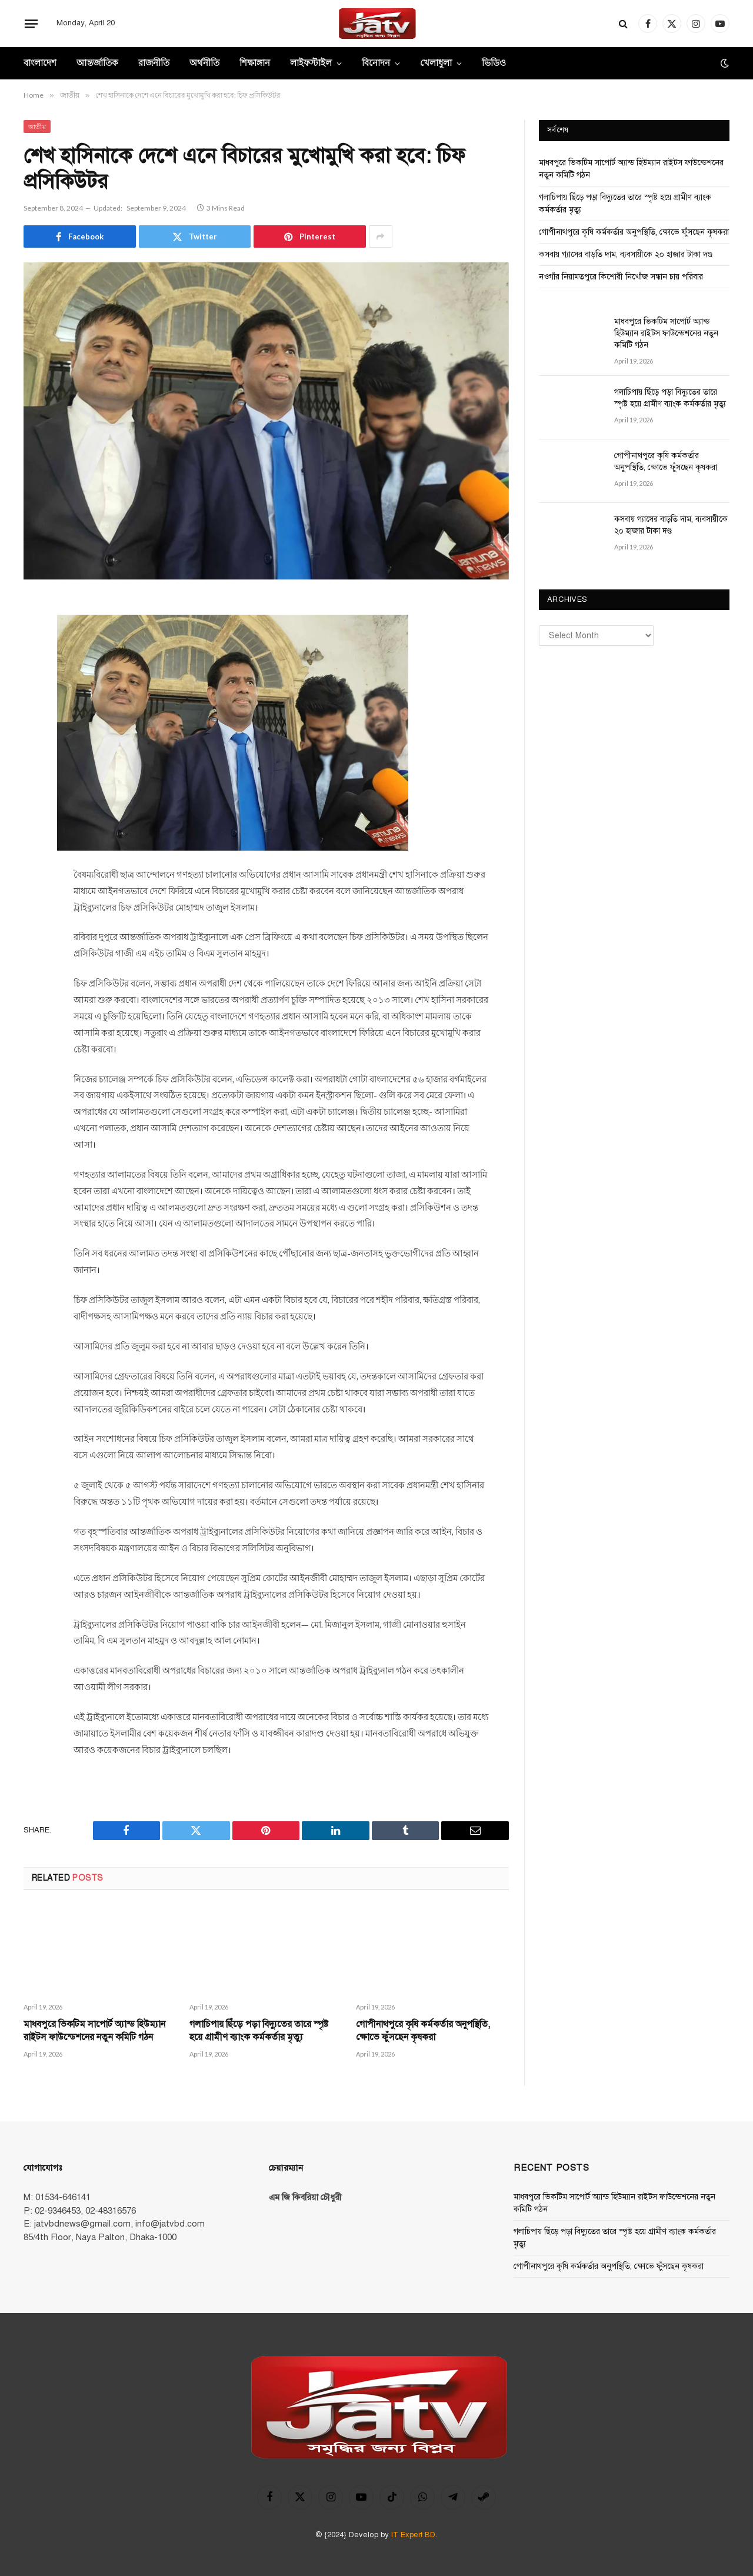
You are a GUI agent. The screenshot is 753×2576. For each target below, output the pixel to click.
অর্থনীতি (204, 63)
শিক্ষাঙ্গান (254, 63)
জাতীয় (37, 126)
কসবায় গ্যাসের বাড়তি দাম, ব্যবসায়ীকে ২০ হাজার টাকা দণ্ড (625, 254)
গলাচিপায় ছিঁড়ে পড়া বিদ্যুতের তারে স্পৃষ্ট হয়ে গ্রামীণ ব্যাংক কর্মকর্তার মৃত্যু (258, 2030)
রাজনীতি (153, 63)
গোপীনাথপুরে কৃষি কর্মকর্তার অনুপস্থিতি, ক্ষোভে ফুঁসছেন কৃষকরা (423, 2030)
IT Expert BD (413, 2535)
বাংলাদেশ (40, 63)
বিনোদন (376, 63)
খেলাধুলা (436, 63)
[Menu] (31, 23)
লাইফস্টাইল (311, 63)
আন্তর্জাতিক (97, 63)
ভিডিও (494, 63)
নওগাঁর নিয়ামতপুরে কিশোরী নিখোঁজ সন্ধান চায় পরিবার (621, 277)
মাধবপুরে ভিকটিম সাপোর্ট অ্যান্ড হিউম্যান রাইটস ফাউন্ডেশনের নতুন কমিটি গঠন (94, 2030)
